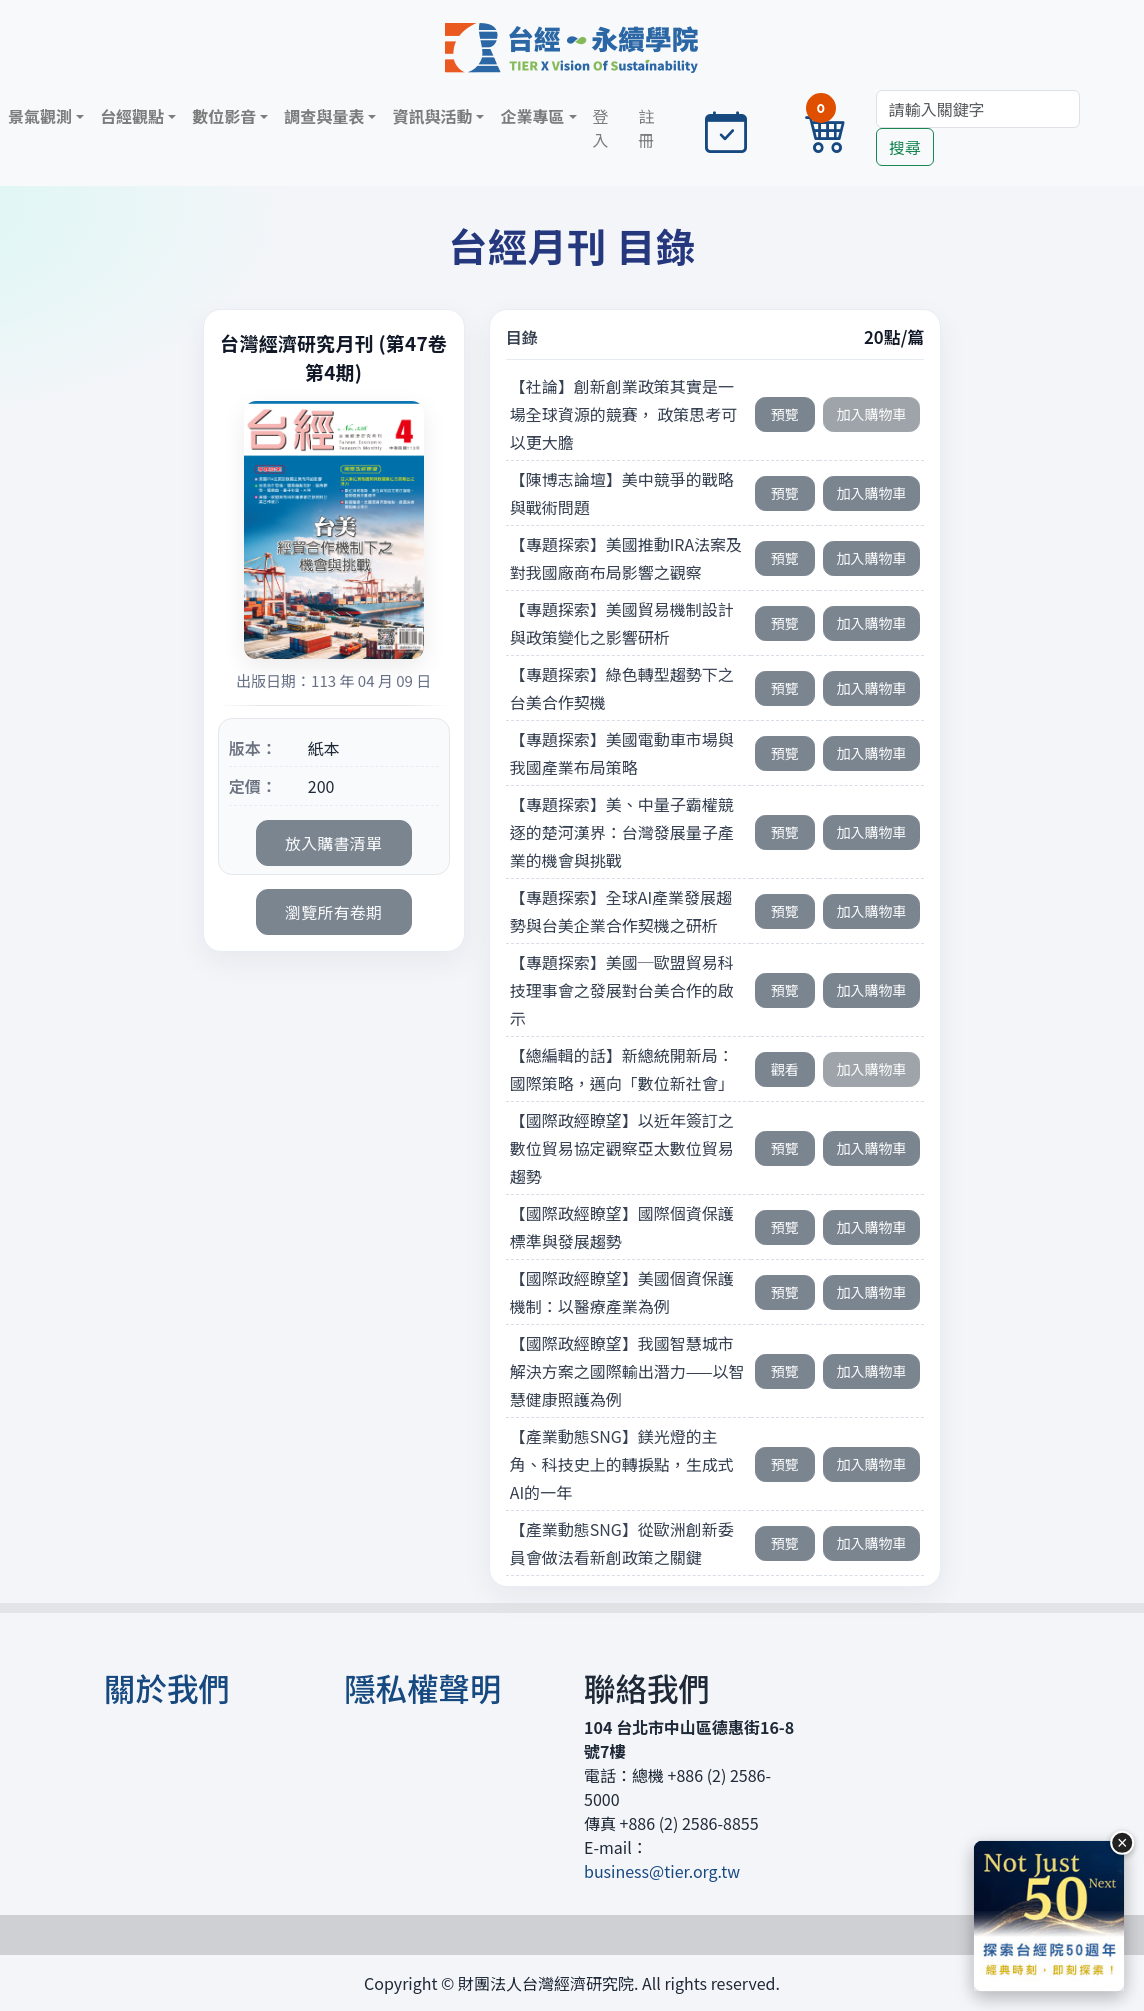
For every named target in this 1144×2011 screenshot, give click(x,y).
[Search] (978, 109)
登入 (601, 128)
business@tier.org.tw (662, 1871)
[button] (46, 116)
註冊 (646, 128)
